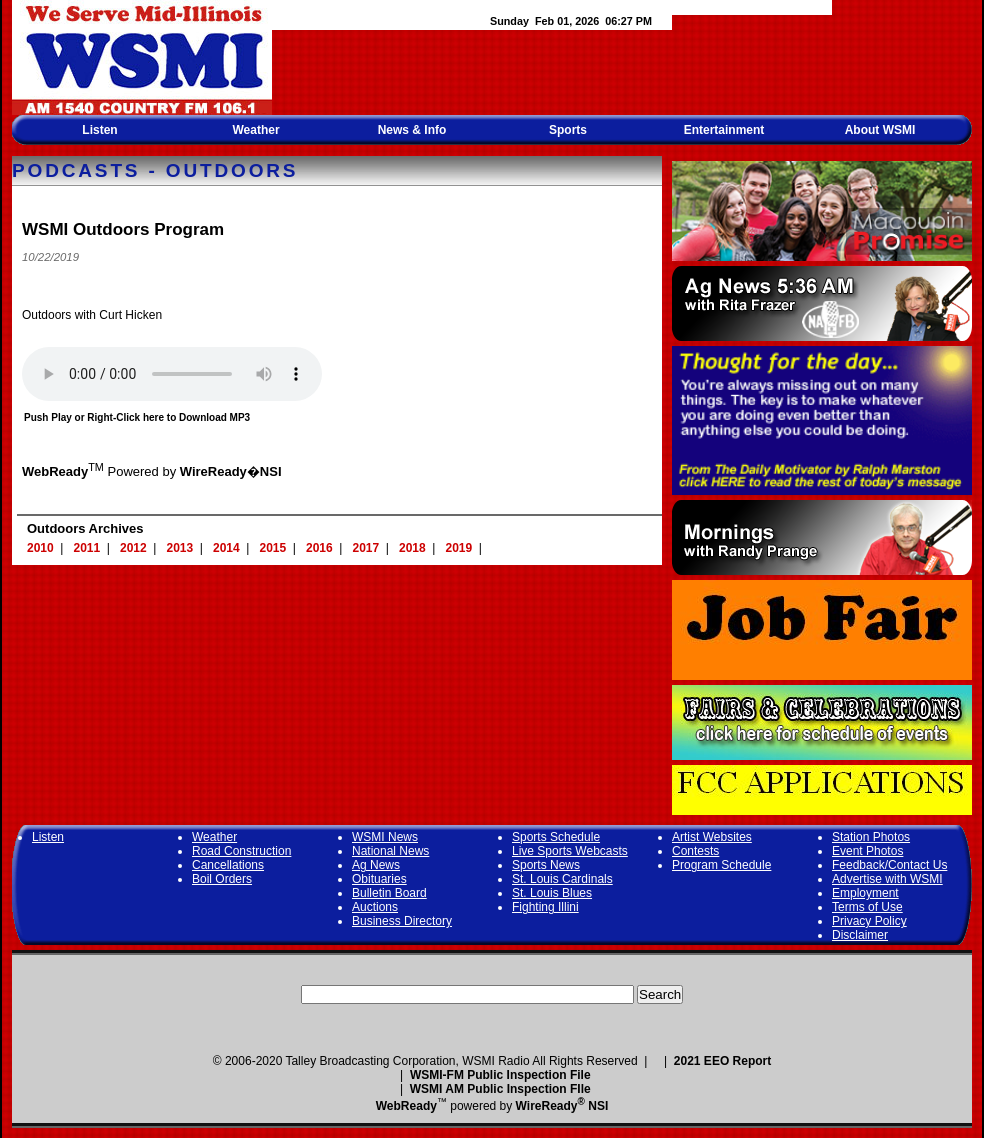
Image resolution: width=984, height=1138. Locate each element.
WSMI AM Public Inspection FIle (500, 1089)
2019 (459, 548)
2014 (226, 548)
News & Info (412, 130)
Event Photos (867, 851)
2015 (273, 548)
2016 (319, 548)
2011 (87, 548)
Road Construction (241, 851)
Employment (865, 893)
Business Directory (402, 921)
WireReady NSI (562, 1106)
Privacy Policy (869, 921)
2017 (366, 548)
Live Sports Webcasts (570, 851)
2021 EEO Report (722, 1061)
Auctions (375, 907)
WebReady (406, 1106)
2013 (180, 548)
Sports (568, 130)
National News (390, 851)
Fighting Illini (545, 907)
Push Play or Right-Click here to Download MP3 (137, 417)
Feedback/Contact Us (889, 865)
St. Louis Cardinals (562, 879)
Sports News (546, 865)
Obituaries (379, 879)
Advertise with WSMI (887, 879)
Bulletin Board (389, 893)
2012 (133, 548)
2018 (412, 548)
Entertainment (724, 130)
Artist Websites (712, 837)
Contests (695, 851)
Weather (255, 130)
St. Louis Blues (552, 893)
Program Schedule (721, 865)
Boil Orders (222, 879)
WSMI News (385, 837)
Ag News (376, 865)
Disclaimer (860, 935)
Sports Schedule (556, 837)
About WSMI (880, 130)
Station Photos (871, 837)
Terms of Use (867, 907)
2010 (40, 548)
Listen (99, 130)
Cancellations (228, 865)
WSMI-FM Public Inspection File (500, 1075)
